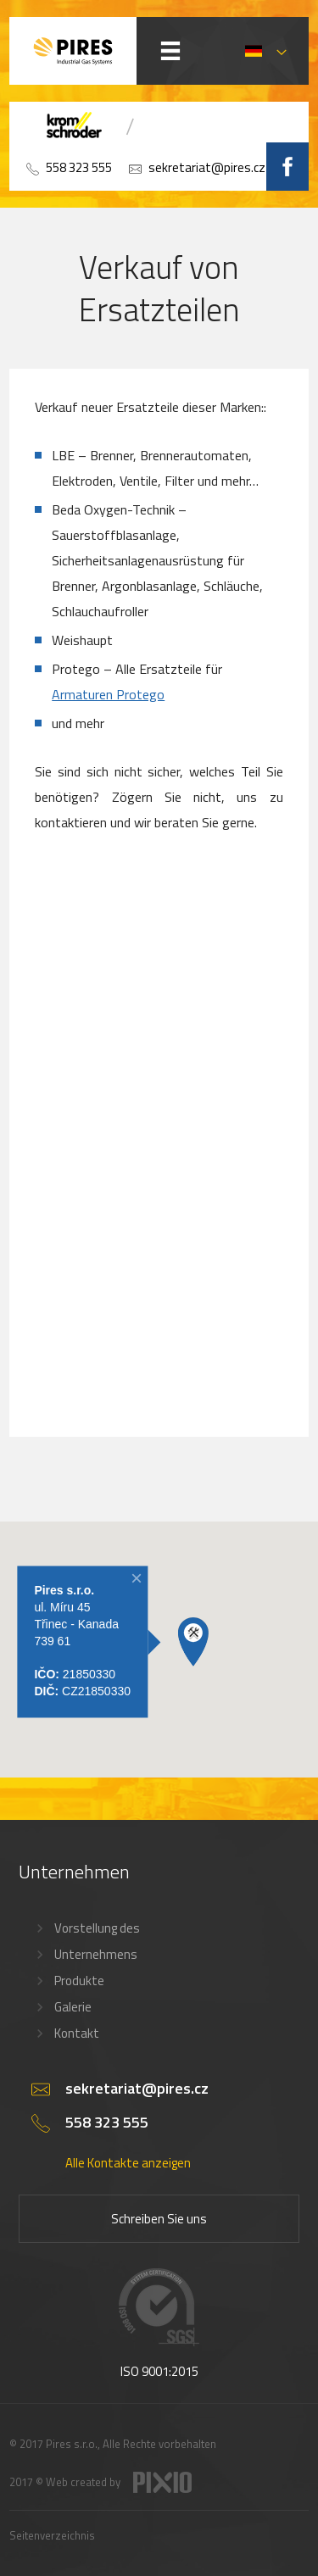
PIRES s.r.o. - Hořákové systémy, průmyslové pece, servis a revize (73, 51)
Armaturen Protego (108, 694)
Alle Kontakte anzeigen (128, 2162)
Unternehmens (95, 1954)
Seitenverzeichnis (52, 2535)
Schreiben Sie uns (159, 2218)
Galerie (73, 2007)
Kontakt (76, 2033)
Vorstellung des (97, 1928)
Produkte (79, 1980)
